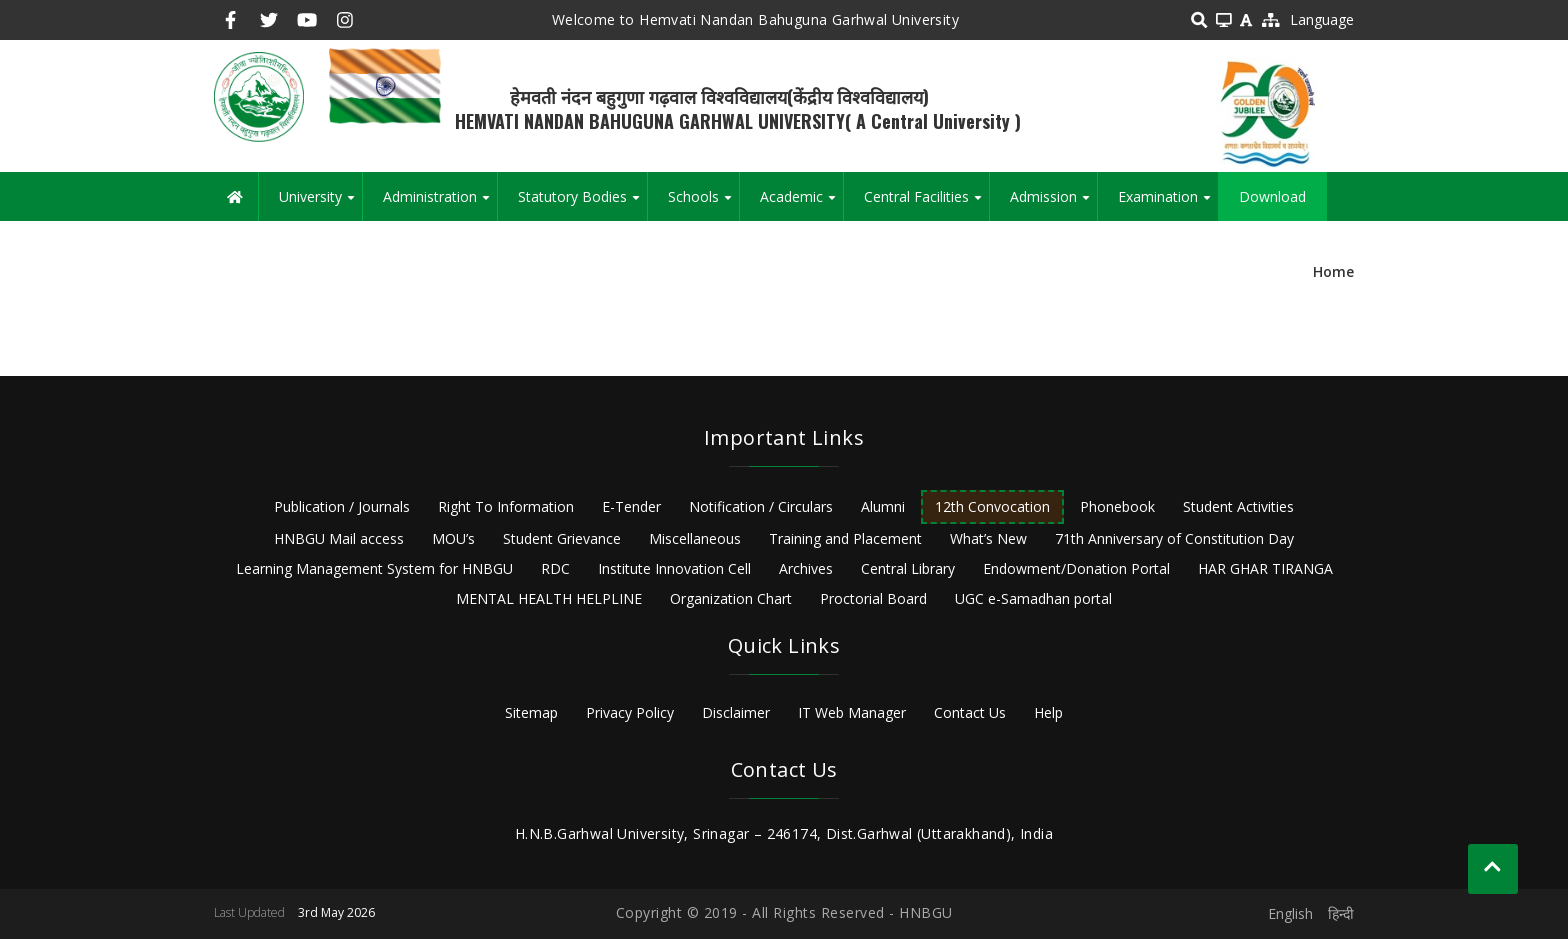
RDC (555, 568)
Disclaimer (736, 712)
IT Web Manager (852, 712)
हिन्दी (1341, 913)
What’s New (988, 538)
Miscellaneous (695, 538)
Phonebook (1117, 506)
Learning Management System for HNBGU (374, 568)
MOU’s (453, 538)
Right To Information (506, 506)
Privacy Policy (630, 712)
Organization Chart (731, 598)
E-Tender (631, 506)
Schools (703, 204)
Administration (440, 204)
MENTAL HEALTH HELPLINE (549, 598)
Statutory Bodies (582, 204)
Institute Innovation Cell (674, 568)
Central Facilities (926, 204)
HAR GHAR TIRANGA (1265, 568)
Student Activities (1238, 506)
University (320, 204)
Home (1333, 271)
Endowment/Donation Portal (1076, 568)
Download (1272, 196)
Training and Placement (845, 538)
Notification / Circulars (761, 506)
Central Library (908, 568)
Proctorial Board (873, 598)
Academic (801, 204)
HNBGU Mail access (339, 538)
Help (1048, 712)
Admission (1053, 204)
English (1290, 913)
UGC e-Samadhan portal (1033, 598)
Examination (1168, 204)
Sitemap (531, 712)
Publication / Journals (342, 506)
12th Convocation (992, 506)
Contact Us (970, 712)
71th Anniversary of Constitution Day (1174, 538)
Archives (806, 568)
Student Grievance (562, 538)
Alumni (883, 506)
